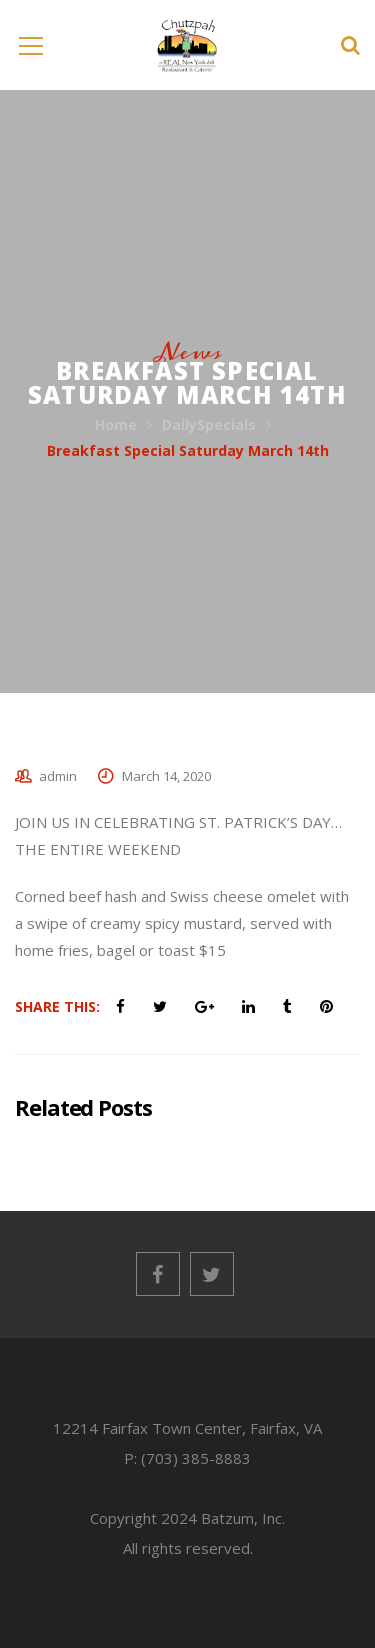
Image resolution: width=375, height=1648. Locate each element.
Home (116, 424)
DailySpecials (209, 424)
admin (58, 776)
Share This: (57, 1006)
